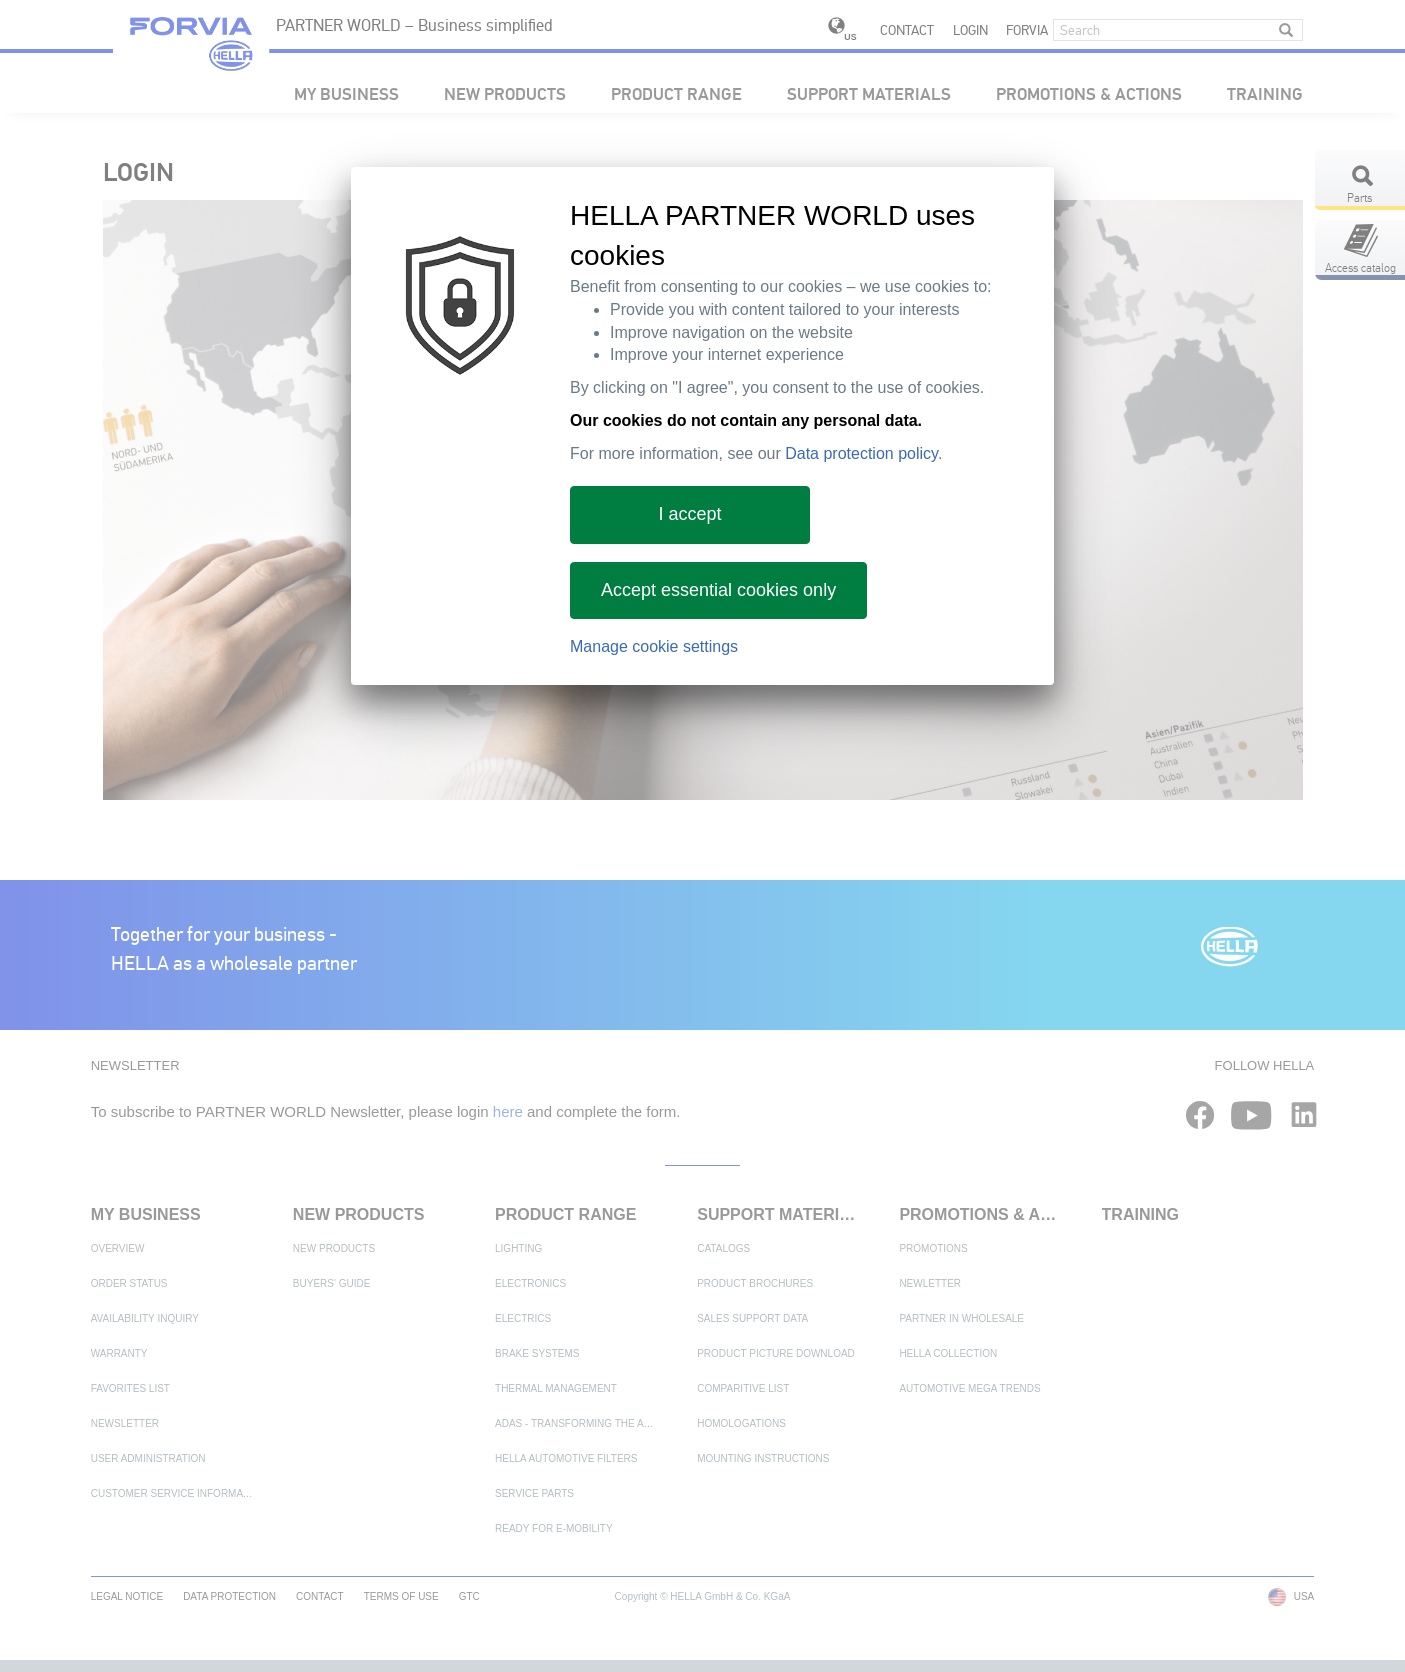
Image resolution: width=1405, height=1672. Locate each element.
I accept (689, 514)
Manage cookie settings (654, 646)
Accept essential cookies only (718, 590)
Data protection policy (861, 453)
